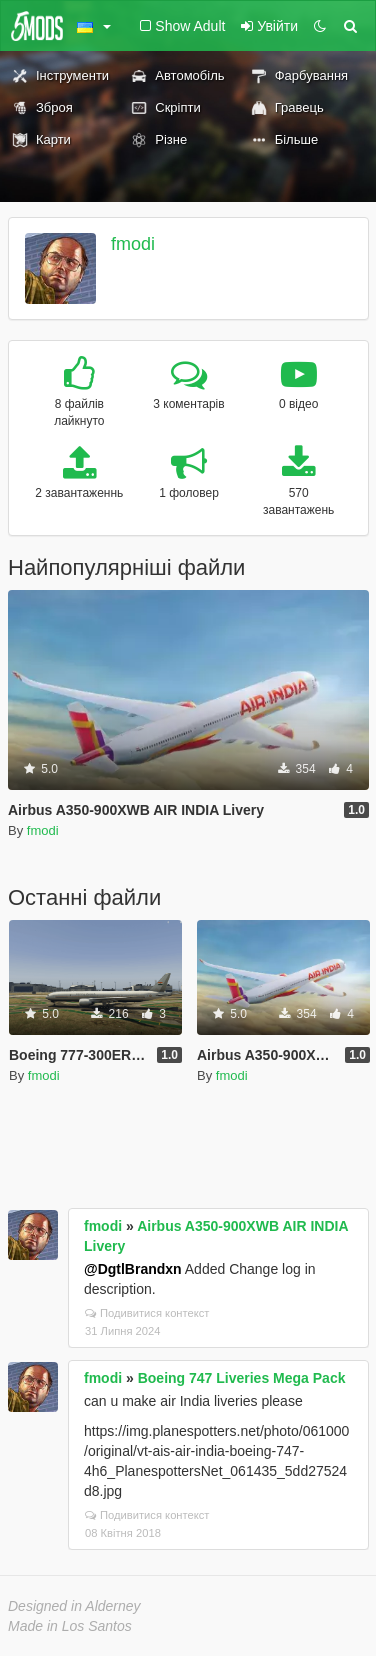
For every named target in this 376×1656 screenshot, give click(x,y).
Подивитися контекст (147, 1313)
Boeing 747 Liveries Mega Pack (242, 1378)
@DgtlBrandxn (133, 1269)
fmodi (133, 244)
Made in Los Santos (70, 1626)
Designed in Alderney (74, 1606)
